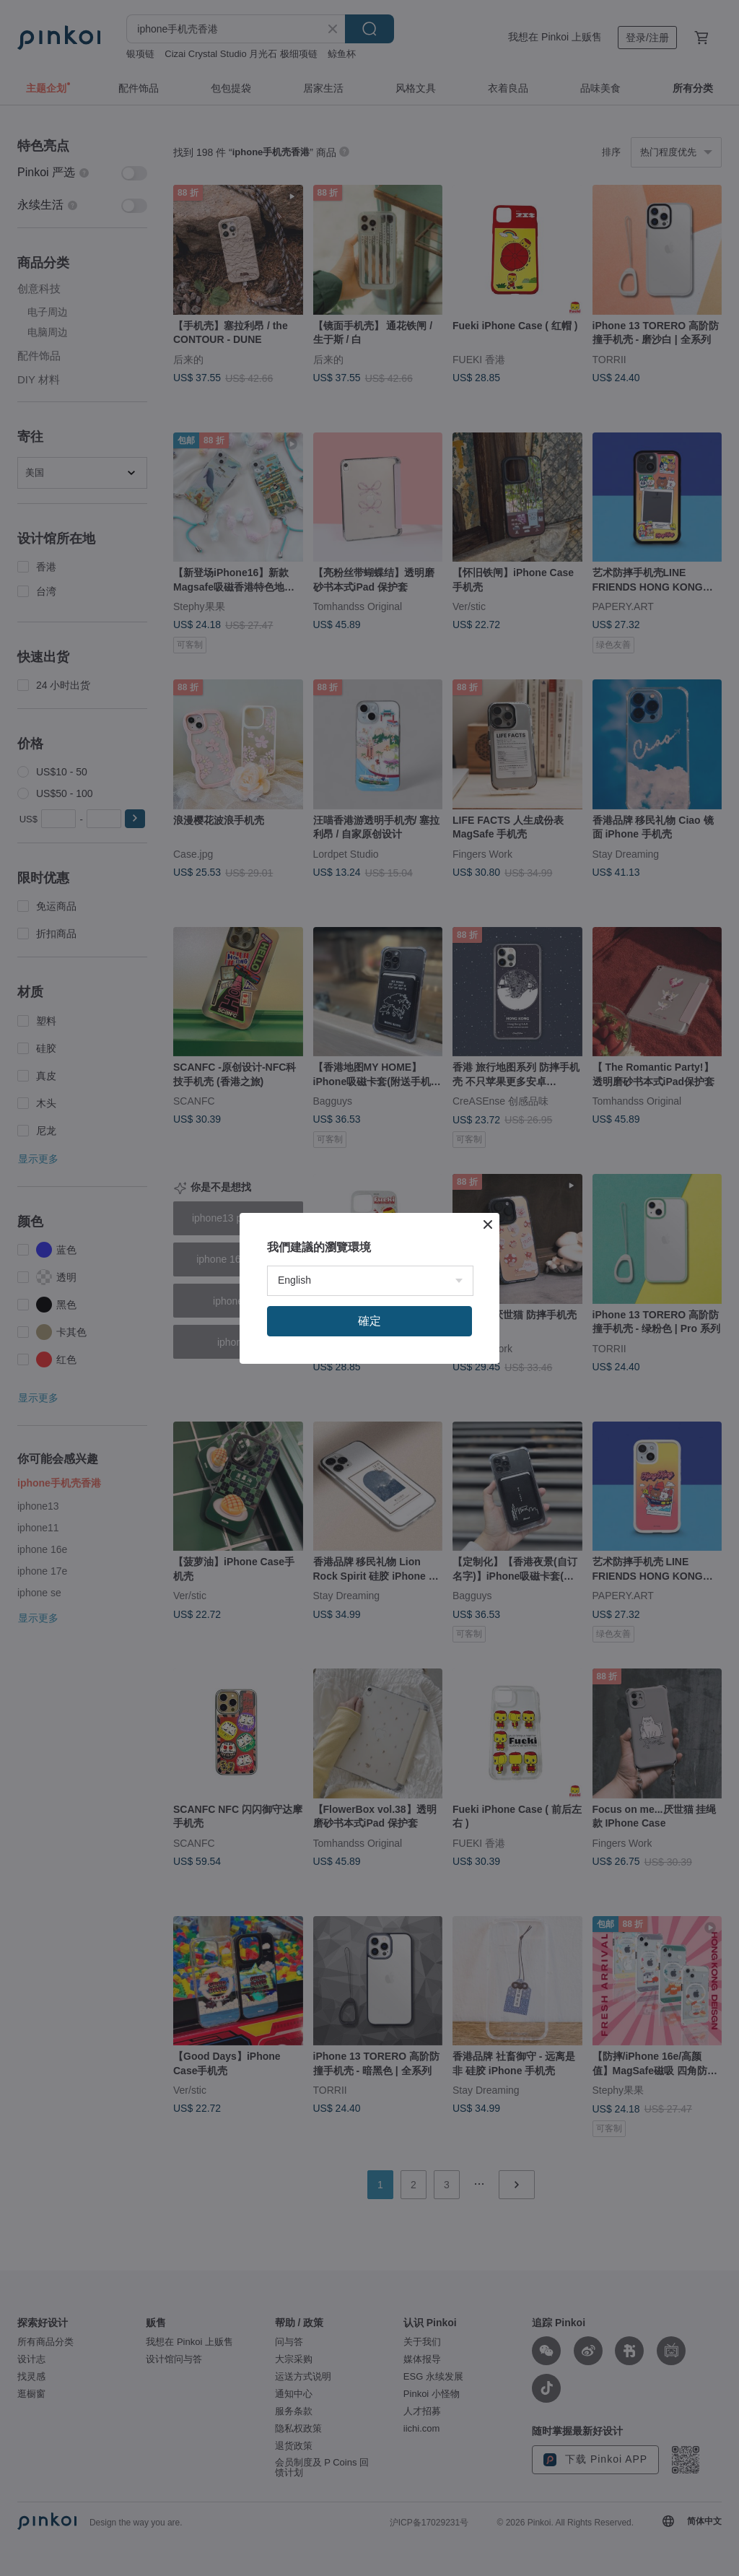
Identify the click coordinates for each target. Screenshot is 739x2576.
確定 (369, 1321)
